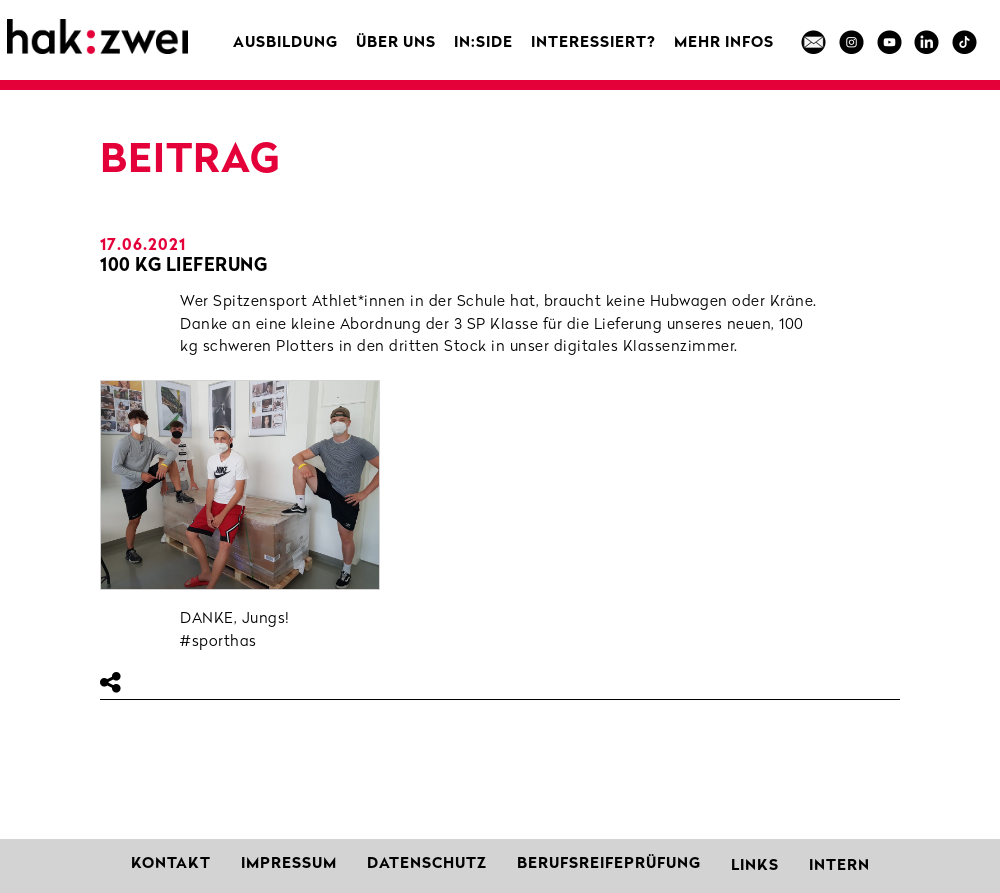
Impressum (289, 864)
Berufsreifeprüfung (609, 864)
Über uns (396, 43)
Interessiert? (593, 43)
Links (755, 866)
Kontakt (171, 864)
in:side (483, 43)
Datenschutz (427, 864)
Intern (839, 866)
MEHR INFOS (724, 43)
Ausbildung (285, 43)
